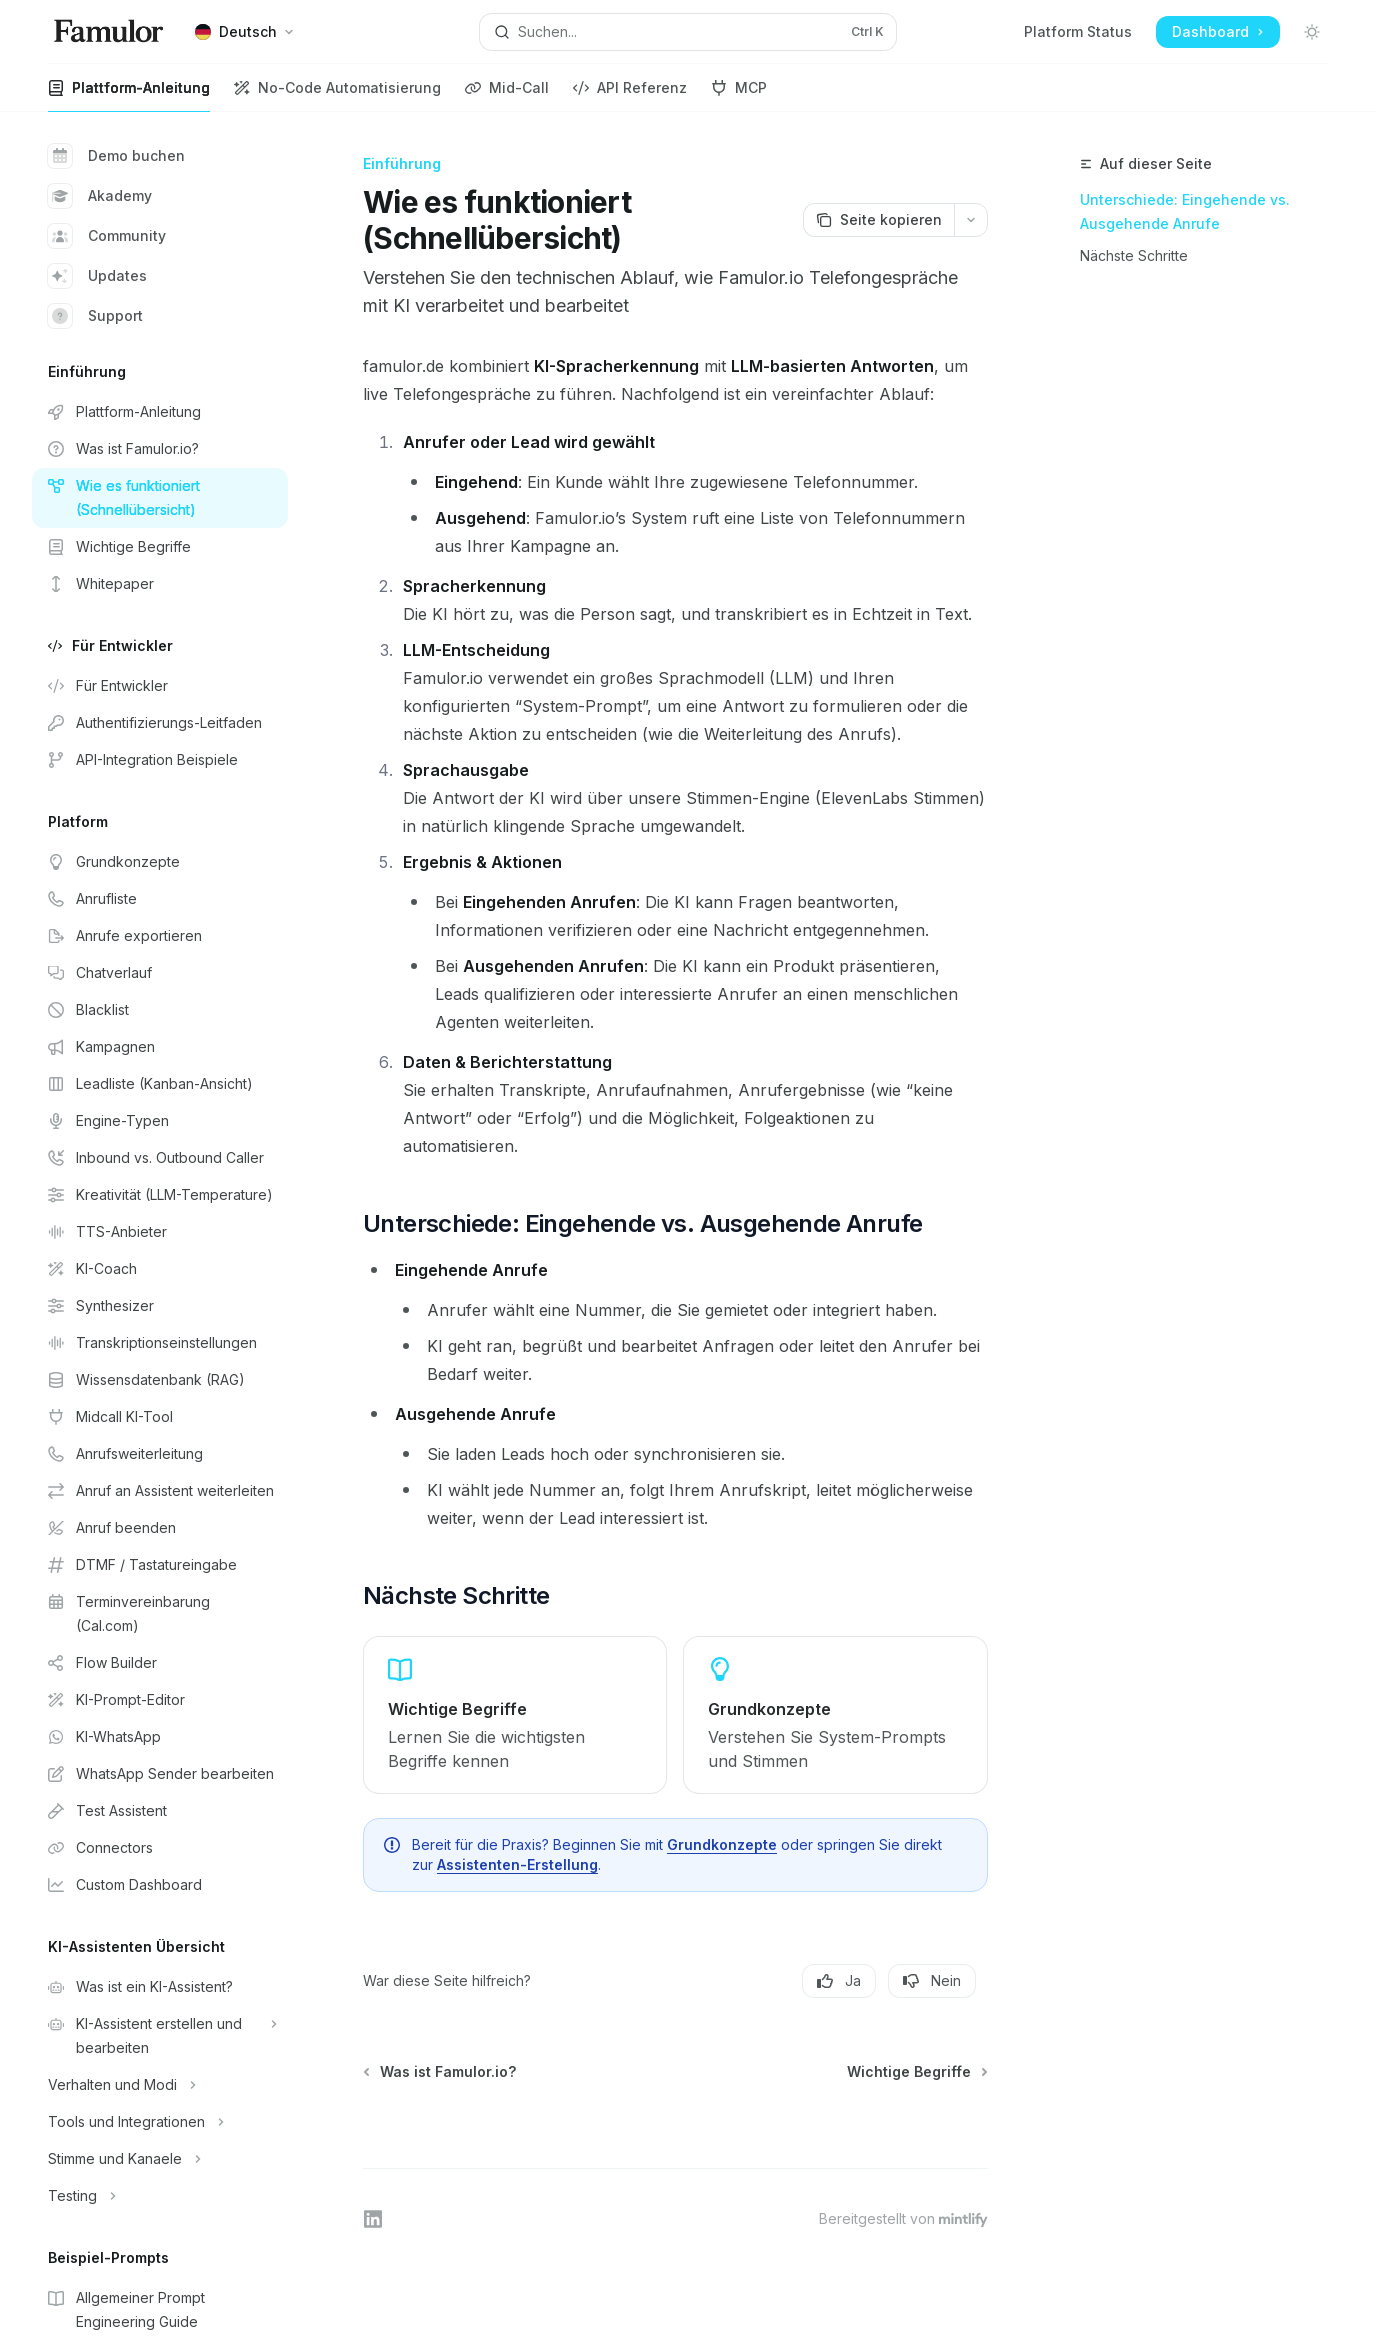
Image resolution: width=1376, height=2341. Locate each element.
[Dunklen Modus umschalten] (1312, 32)
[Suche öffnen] (688, 32)
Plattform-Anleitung (129, 95)
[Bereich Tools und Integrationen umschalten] (160, 2122)
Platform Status (1078, 31)
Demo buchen (116, 156)
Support (95, 316)
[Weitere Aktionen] (971, 220)
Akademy (100, 196)
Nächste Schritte (1134, 255)
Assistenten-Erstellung (517, 1864)
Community (107, 236)
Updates (97, 276)
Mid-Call (507, 95)
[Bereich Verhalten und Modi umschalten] (160, 2085)
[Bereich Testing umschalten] (160, 2196)
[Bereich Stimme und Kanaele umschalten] (160, 2159)
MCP (739, 95)
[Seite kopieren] (878, 220)
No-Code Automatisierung (337, 95)
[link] (515, 1715)
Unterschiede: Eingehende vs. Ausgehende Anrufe (1185, 211)
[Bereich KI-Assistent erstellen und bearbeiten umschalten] (160, 2036)
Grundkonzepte (722, 1844)
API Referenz (630, 95)
